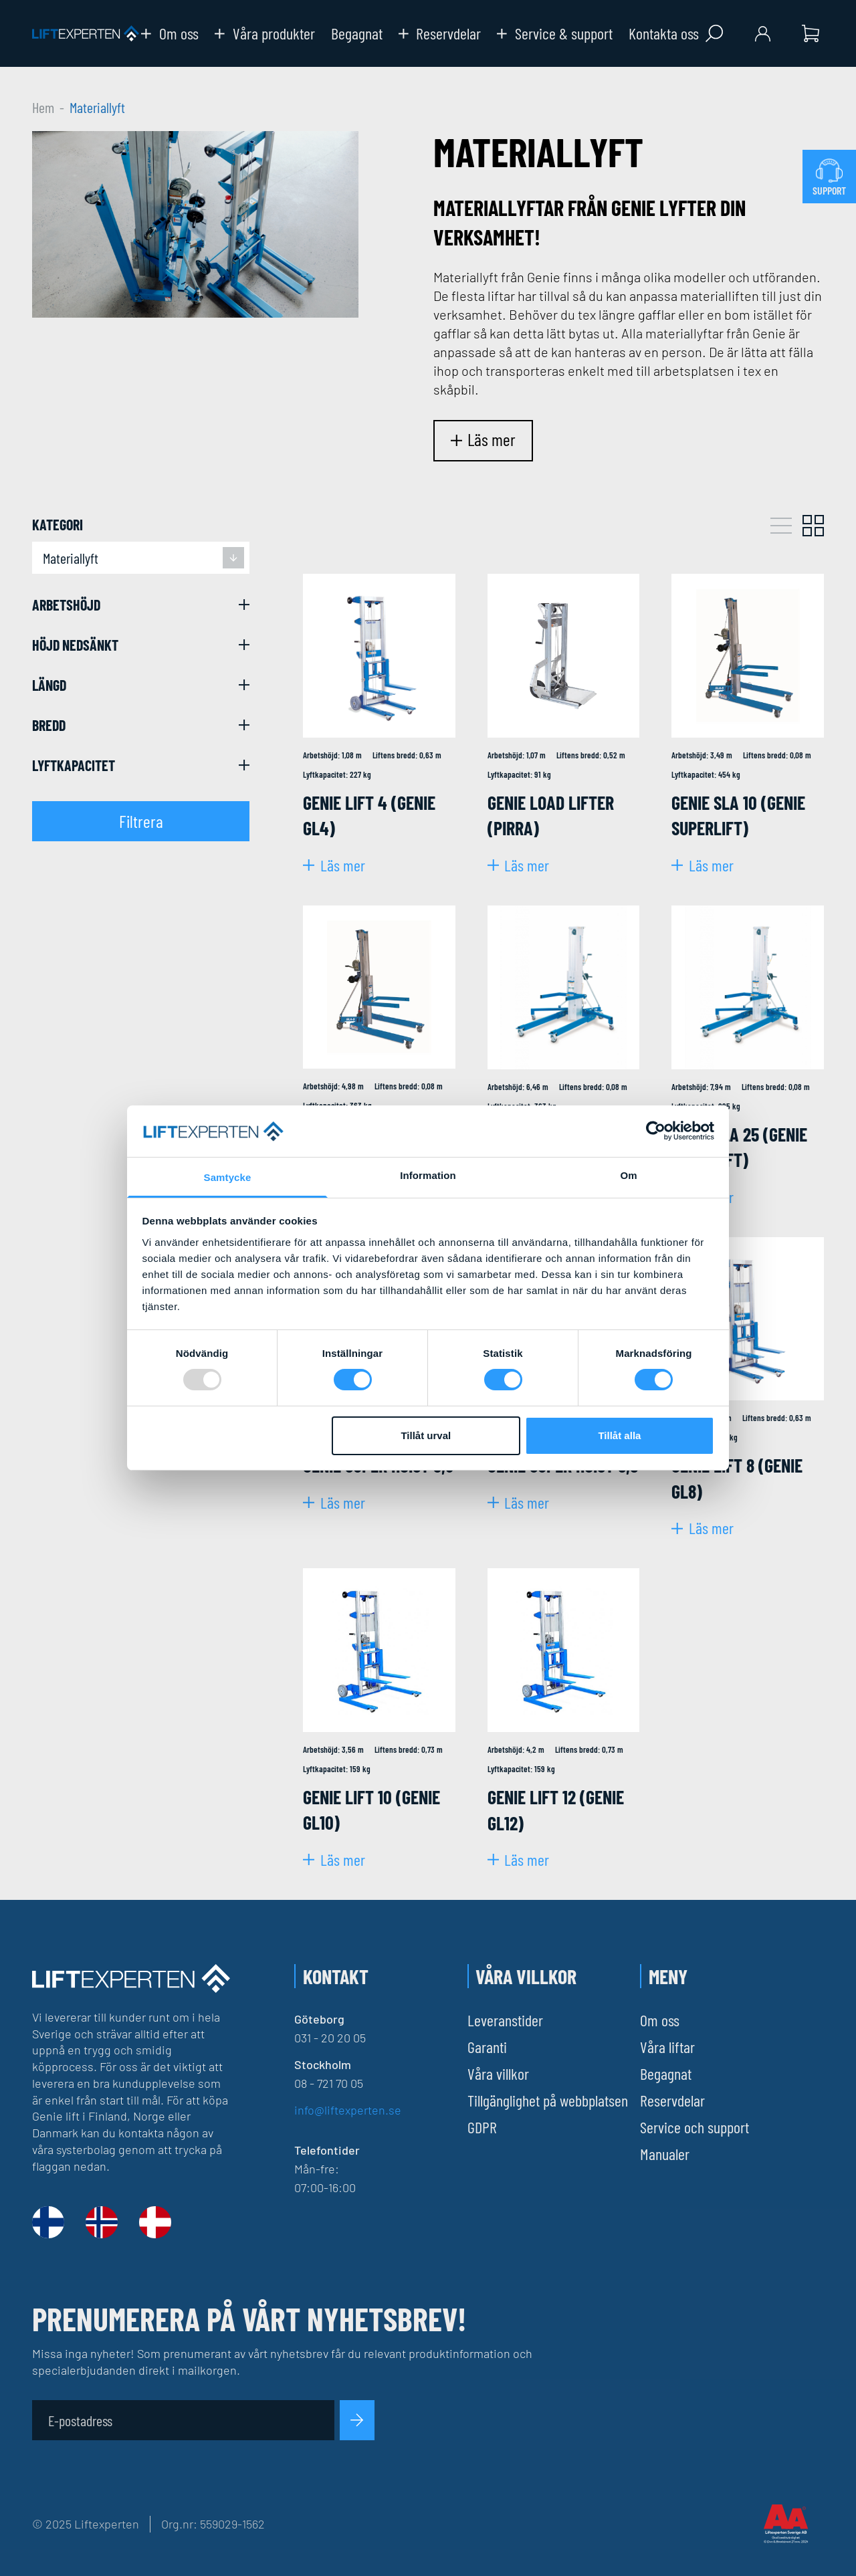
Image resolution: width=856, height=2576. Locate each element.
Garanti (487, 2046)
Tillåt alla (619, 1435)
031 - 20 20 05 (330, 2037)
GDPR (482, 2127)
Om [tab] (628, 1175)
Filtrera (141, 821)
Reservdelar (440, 33)
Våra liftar (667, 2046)
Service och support (694, 2127)
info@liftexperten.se (347, 2110)
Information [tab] (428, 1175)
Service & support (555, 33)
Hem (43, 107)
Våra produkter (265, 33)
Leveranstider (505, 2020)
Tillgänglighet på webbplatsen (547, 2100)
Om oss (170, 33)
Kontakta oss (664, 33)
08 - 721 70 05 (328, 2083)
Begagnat (357, 33)
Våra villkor (498, 2073)
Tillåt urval (426, 1435)
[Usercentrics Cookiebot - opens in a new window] (655, 1131)
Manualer (664, 2153)
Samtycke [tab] (227, 1177)
